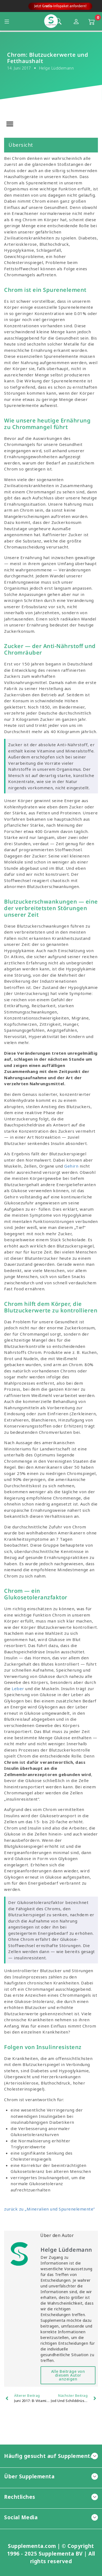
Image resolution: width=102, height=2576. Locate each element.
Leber (18, 1688)
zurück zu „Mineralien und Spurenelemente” (49, 2209)
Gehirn (71, 1166)
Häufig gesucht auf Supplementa (51, 2455)
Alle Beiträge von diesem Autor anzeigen (68, 2375)
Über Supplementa (51, 2476)
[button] (10, 124)
